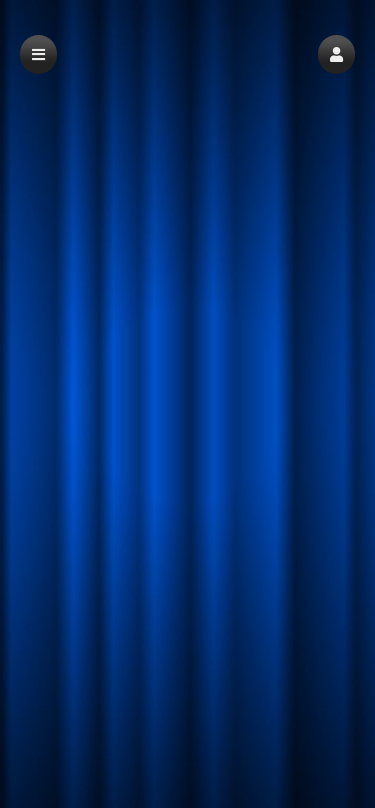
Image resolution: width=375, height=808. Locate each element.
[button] (336, 54)
